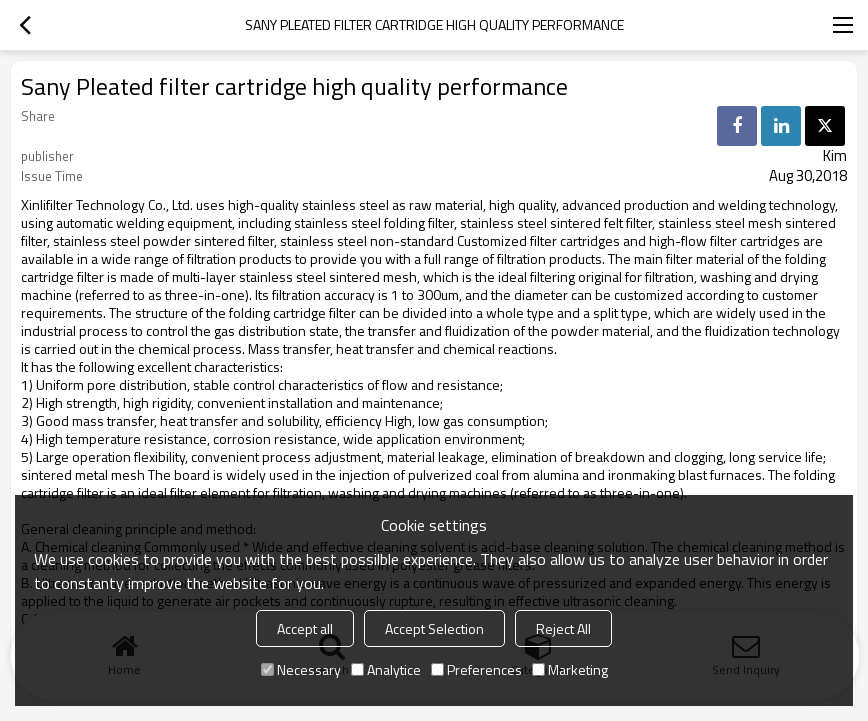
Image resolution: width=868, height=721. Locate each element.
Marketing (570, 669)
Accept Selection (434, 628)
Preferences (476, 669)
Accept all (305, 628)
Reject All (563, 628)
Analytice (386, 669)
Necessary (301, 669)
